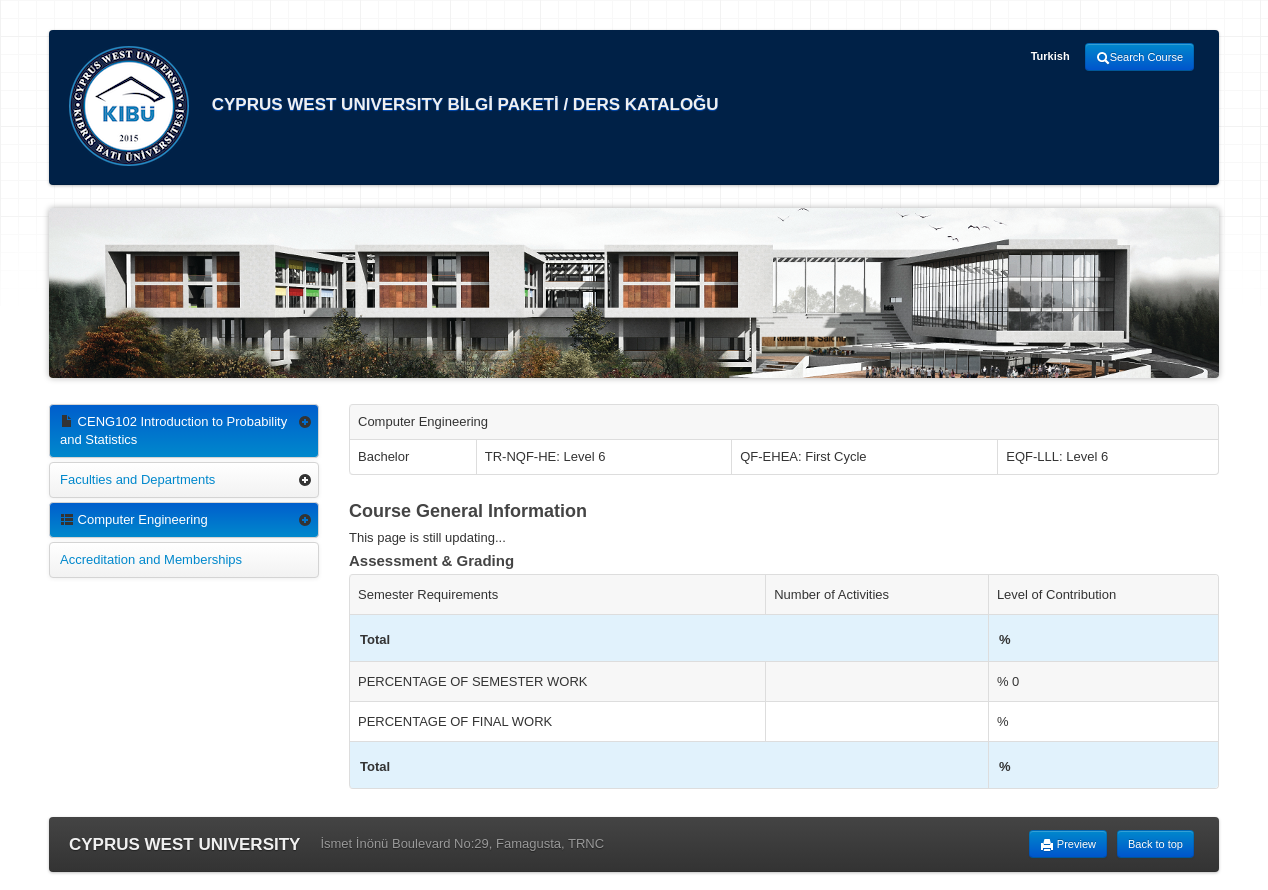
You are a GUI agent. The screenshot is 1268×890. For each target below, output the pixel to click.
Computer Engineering (134, 519)
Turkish (1050, 56)
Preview (1068, 845)
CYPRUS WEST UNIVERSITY (184, 844)
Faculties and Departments (137, 479)
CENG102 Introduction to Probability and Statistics (173, 430)
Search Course (1139, 58)
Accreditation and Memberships (151, 559)
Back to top (1155, 844)
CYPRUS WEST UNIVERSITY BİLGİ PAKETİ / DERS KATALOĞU (394, 106)
